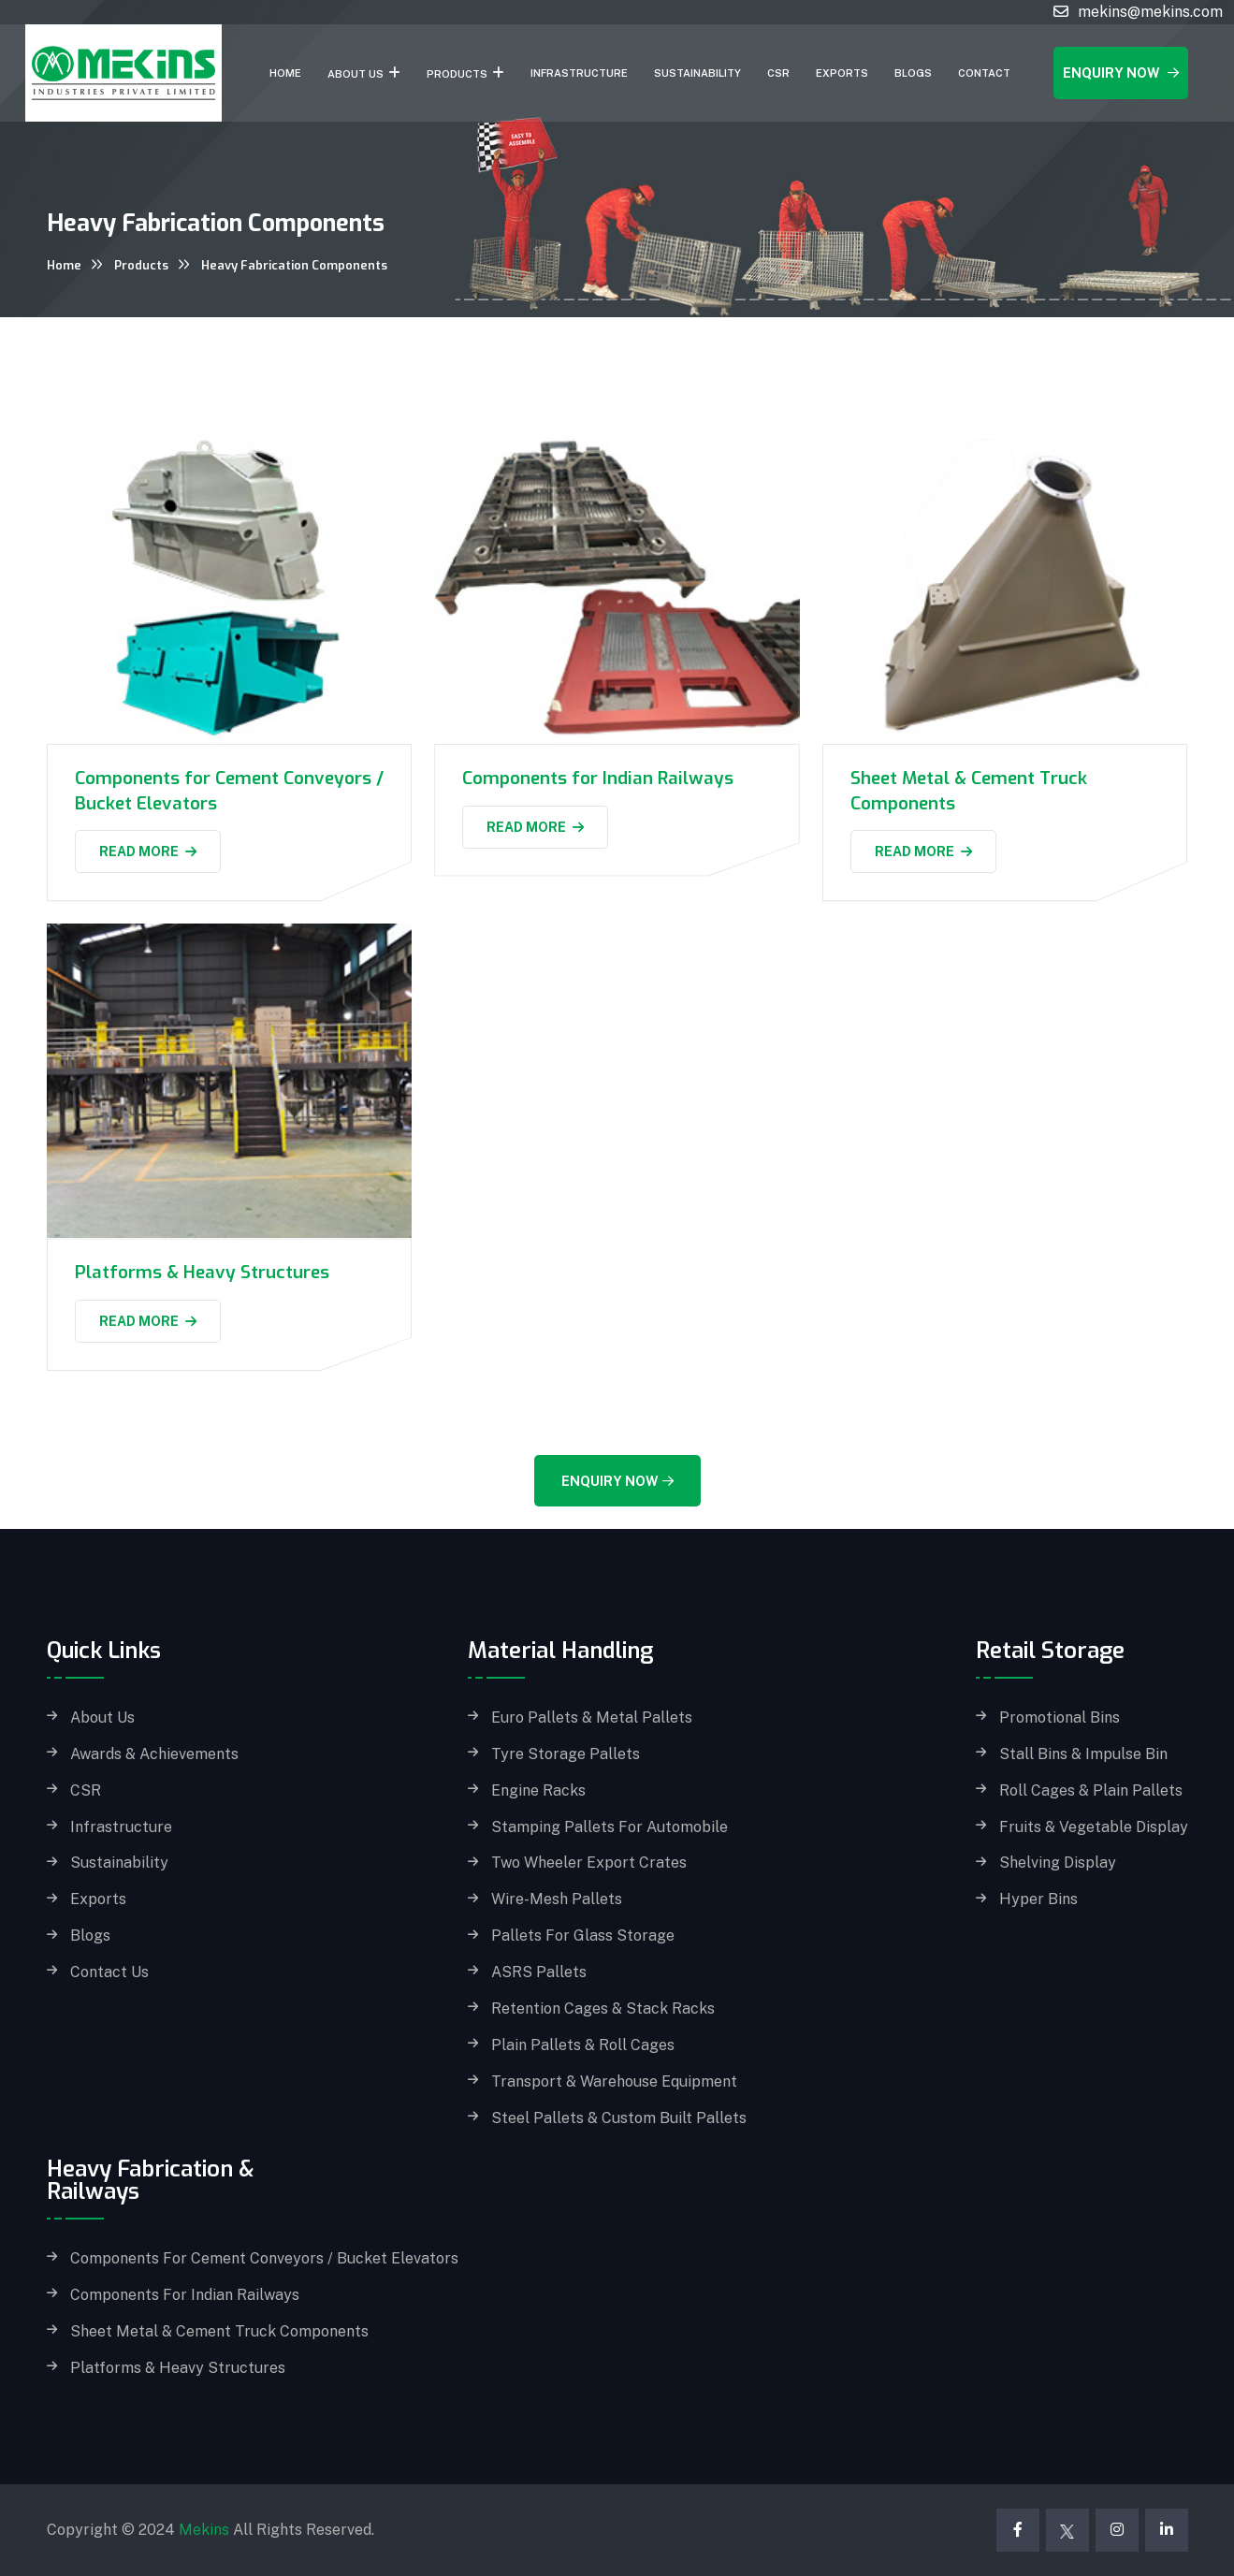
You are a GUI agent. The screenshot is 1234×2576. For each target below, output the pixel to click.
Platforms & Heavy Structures (202, 1272)
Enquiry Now (1121, 72)
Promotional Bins (1059, 1718)
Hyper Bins (1038, 1899)
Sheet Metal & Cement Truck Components (219, 2331)
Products (457, 74)
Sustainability (697, 73)
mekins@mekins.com (1150, 12)
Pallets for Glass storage (583, 1936)
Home (285, 73)
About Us (355, 74)
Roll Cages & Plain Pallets (1091, 1791)
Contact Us (109, 1972)
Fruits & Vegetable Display (1093, 1827)
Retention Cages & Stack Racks (603, 2009)
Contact (984, 73)
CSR (778, 73)
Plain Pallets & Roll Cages (583, 2045)
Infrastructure (579, 73)
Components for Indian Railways (597, 778)
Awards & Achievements (154, 1754)
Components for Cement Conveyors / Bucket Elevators (264, 2258)
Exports (842, 73)
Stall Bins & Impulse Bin (1083, 1754)
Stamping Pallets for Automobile (609, 1827)
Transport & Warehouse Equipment (614, 2082)
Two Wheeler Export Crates (589, 1863)
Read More (147, 851)
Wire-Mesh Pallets (556, 1899)
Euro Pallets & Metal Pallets (591, 1718)
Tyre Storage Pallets (565, 1754)
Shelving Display (1057, 1863)
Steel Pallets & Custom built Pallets (619, 2118)
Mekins (204, 2530)
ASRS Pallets (539, 1972)
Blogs (913, 73)
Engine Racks (538, 1791)
